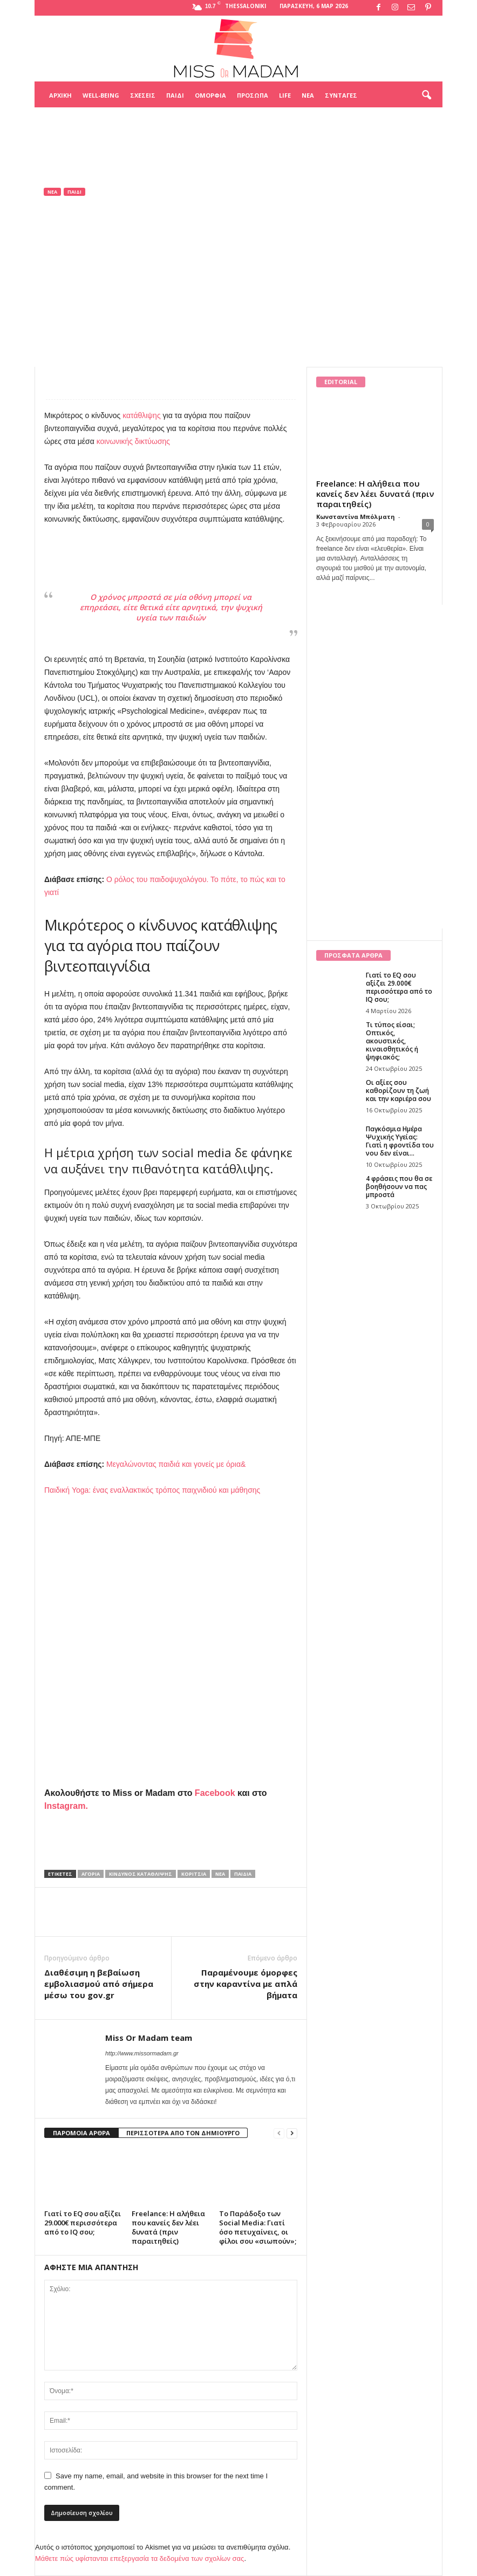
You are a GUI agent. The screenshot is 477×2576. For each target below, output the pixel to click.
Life (285, 95)
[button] (426, 95)
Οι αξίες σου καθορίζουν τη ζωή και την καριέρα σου (398, 1090)
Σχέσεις (142, 95)
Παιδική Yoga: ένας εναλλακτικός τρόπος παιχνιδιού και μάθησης (152, 1490)
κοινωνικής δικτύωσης (133, 441)
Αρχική (60, 95)
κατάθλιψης (141, 415)
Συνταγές (341, 95)
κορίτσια (193, 1873)
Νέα (308, 95)
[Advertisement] (238, 134)
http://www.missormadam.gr (142, 2053)
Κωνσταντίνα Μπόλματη (355, 517)
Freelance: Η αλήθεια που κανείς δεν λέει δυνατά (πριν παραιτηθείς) (168, 2227)
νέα (220, 1873)
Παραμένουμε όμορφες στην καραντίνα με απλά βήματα (245, 1983)
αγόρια (90, 1873)
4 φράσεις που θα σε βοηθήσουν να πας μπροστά (399, 1186)
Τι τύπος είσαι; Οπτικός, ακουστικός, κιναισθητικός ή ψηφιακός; (392, 1041)
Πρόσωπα (252, 95)
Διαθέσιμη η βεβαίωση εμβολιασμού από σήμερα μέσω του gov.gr (98, 1983)
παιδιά (242, 1873)
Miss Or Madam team (90, 313)
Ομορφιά (210, 95)
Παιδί (175, 95)
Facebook (215, 1793)
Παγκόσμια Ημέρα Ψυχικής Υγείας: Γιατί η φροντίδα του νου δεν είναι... (400, 1141)
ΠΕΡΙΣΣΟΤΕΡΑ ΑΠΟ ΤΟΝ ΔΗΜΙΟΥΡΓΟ (183, 2133)
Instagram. (66, 1805)
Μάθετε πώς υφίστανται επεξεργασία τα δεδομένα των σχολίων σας (139, 2558)
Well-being (101, 95)
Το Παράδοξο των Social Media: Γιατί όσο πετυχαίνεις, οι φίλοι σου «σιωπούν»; (257, 2227)
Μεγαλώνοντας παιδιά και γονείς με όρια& (176, 1464)
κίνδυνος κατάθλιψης (140, 1873)
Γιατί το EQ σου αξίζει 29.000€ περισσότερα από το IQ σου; (82, 2223)
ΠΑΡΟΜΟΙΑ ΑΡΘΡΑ (81, 2133)
